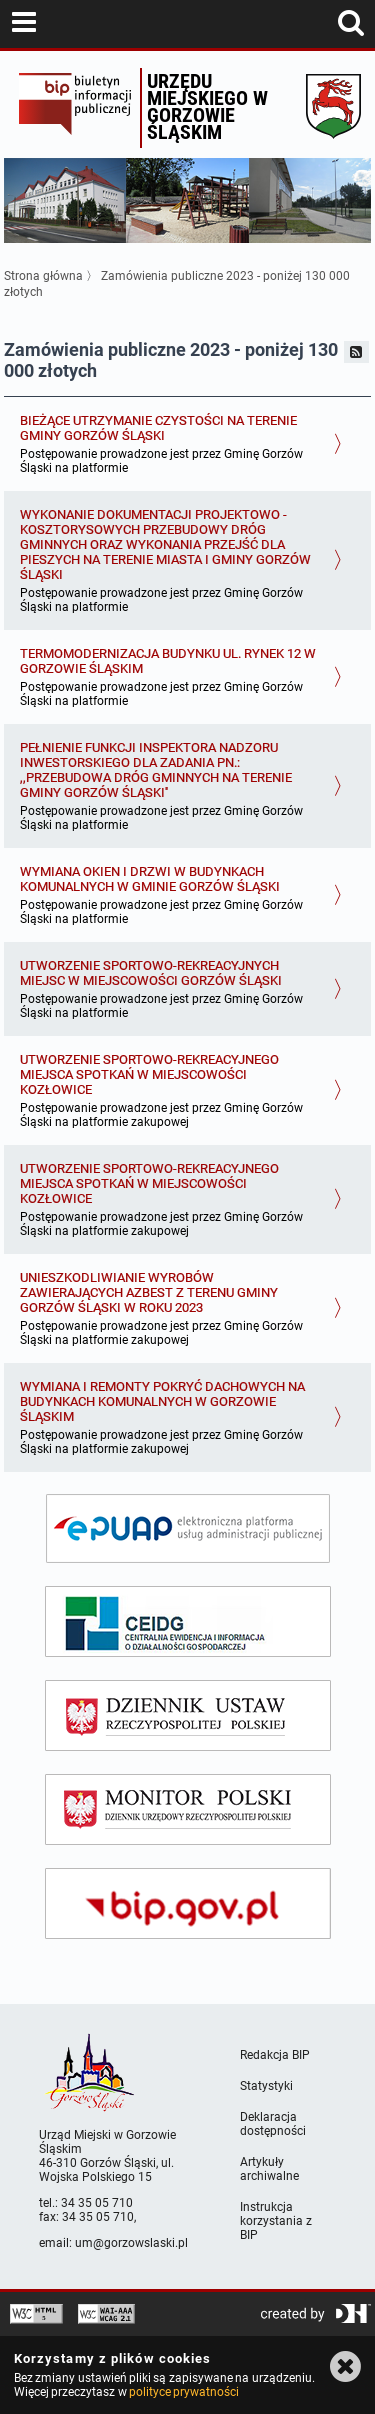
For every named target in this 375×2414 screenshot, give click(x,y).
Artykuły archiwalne (269, 2169)
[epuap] (188, 1528)
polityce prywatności (184, 2392)
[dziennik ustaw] (188, 1715)
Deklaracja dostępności (273, 2124)
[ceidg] (188, 1621)
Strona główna (43, 276)
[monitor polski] (188, 1809)
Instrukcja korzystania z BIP (276, 2221)
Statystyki (266, 2086)
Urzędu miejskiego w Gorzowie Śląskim (207, 106)
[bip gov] (188, 1903)
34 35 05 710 (97, 2203)
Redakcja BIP (275, 2055)
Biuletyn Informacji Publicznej (74, 108)
